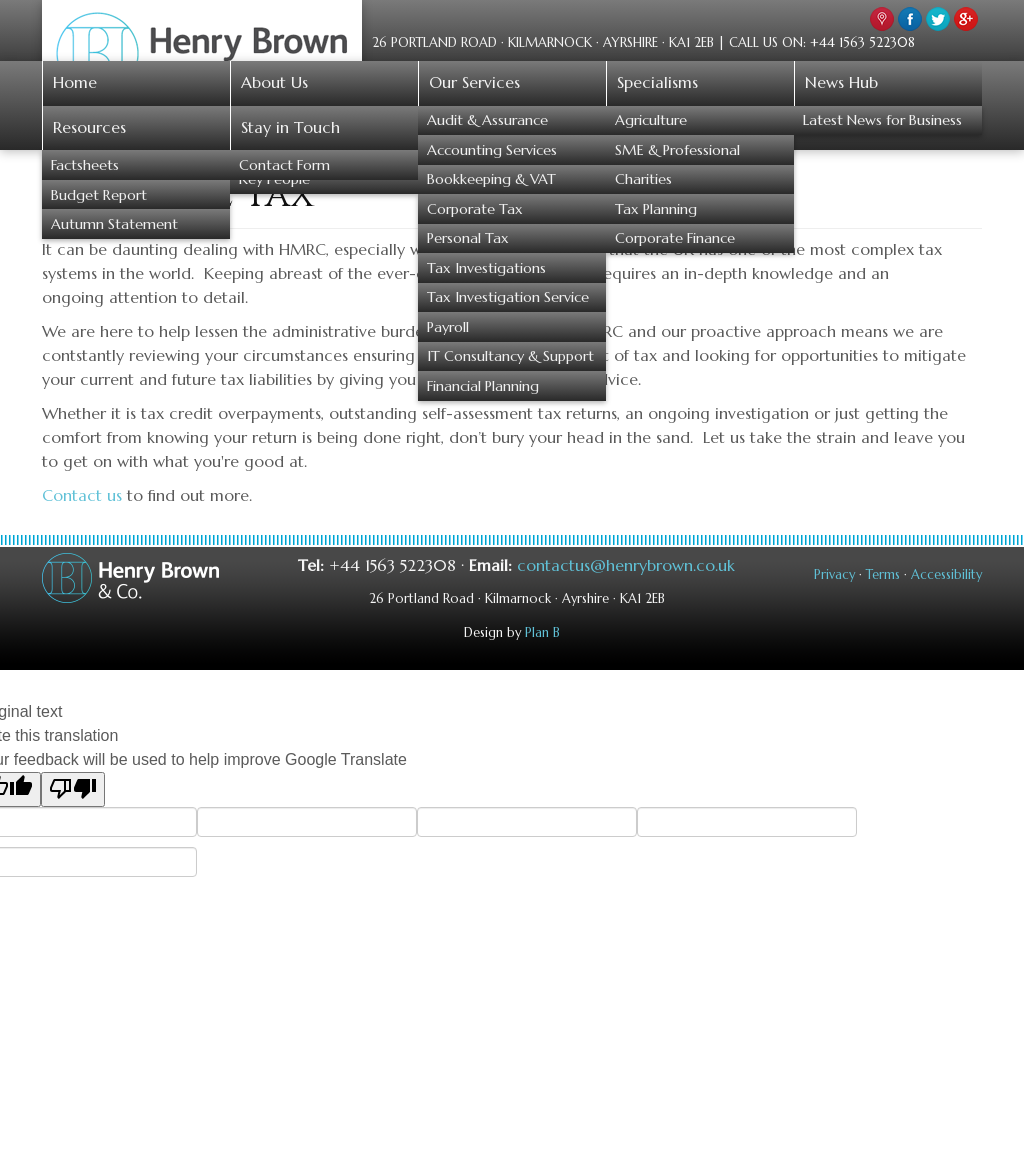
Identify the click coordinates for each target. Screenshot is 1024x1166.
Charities (643, 179)
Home (75, 82)
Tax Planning (656, 209)
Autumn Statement (114, 224)
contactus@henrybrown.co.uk (626, 565)
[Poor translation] (73, 789)
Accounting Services (492, 150)
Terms (883, 575)
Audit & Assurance (487, 120)
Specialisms (657, 82)
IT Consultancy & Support (510, 356)
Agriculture (651, 120)
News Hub (841, 82)
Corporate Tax (475, 209)
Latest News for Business (882, 120)
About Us (274, 82)
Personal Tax (468, 238)
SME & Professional (677, 150)
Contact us (82, 495)
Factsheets (85, 165)
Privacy (834, 575)
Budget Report (99, 195)
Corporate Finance (675, 238)
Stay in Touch (290, 127)
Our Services (474, 82)
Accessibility (946, 575)
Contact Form (284, 165)
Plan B (542, 633)
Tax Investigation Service (508, 297)
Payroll (448, 327)
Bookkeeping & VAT (491, 179)
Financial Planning (483, 386)
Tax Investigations (486, 268)
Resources (89, 127)
